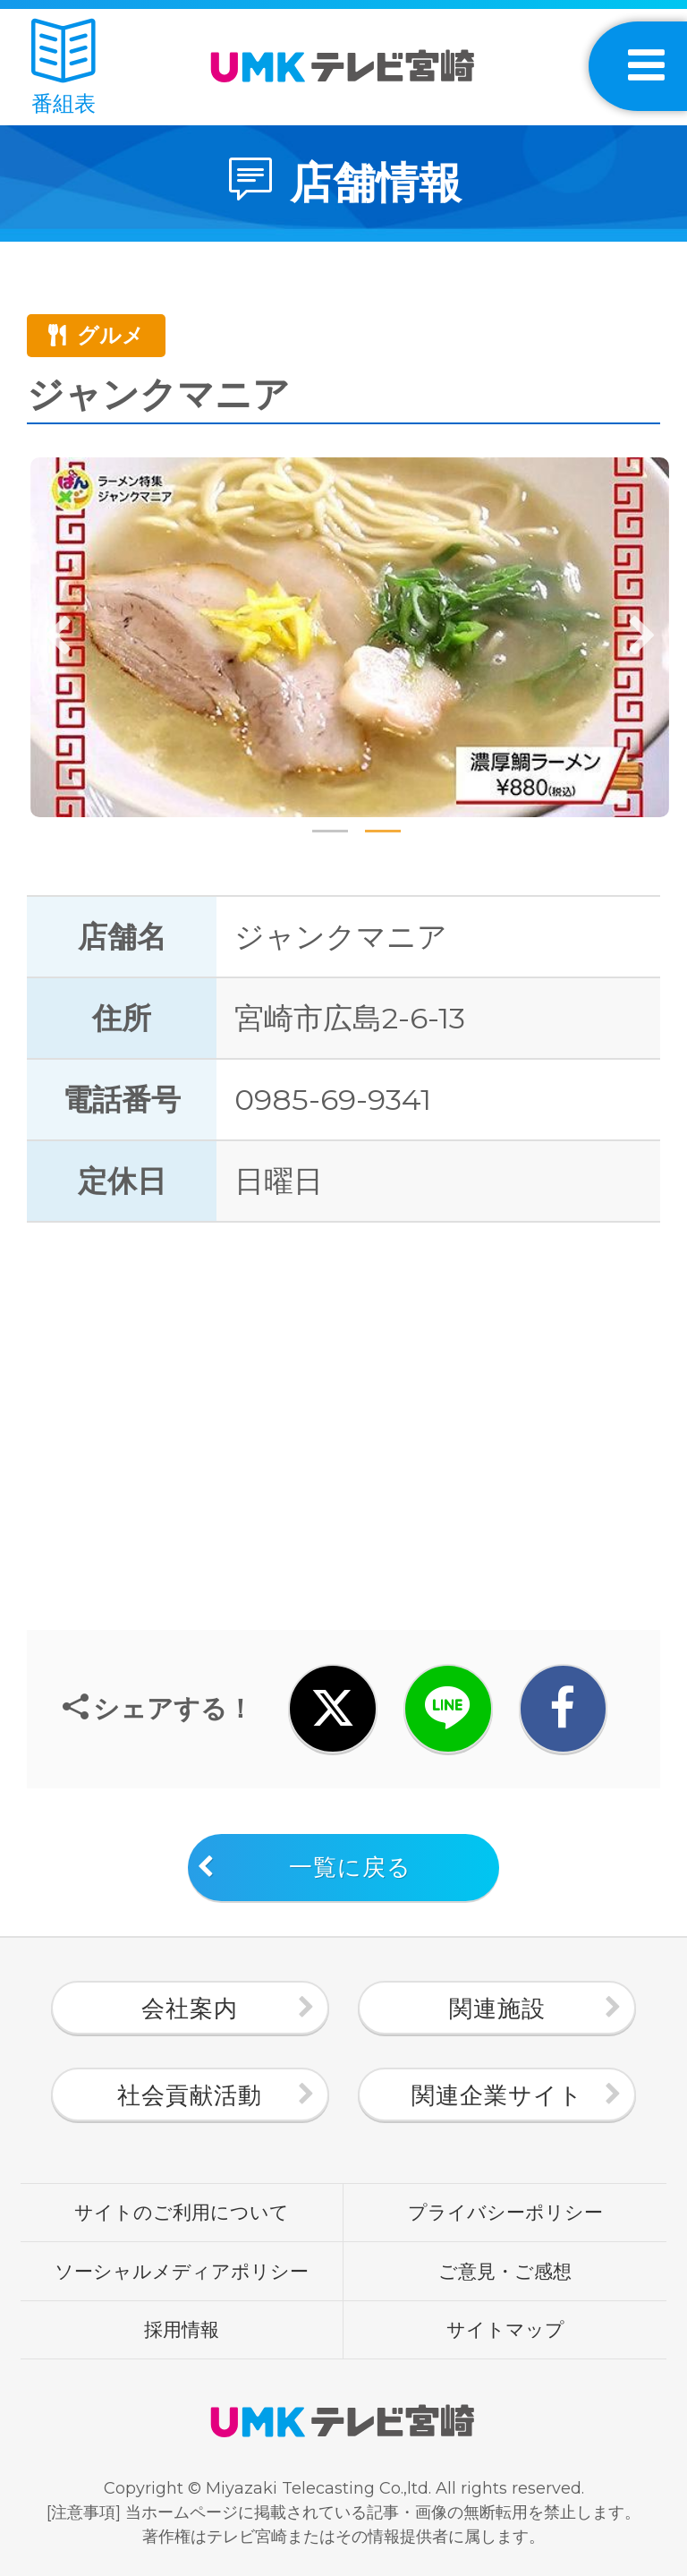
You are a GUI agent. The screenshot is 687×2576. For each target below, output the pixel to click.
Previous (58, 637)
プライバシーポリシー (505, 2211)
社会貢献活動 (189, 2095)
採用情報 (181, 2329)
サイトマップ (505, 2329)
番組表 (63, 67)
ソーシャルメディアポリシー (182, 2270)
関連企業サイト (497, 2095)
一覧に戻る (350, 1867)
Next (641, 637)
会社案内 (189, 2008)
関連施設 (497, 2008)
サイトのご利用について (181, 2211)
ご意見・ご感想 (505, 2270)
